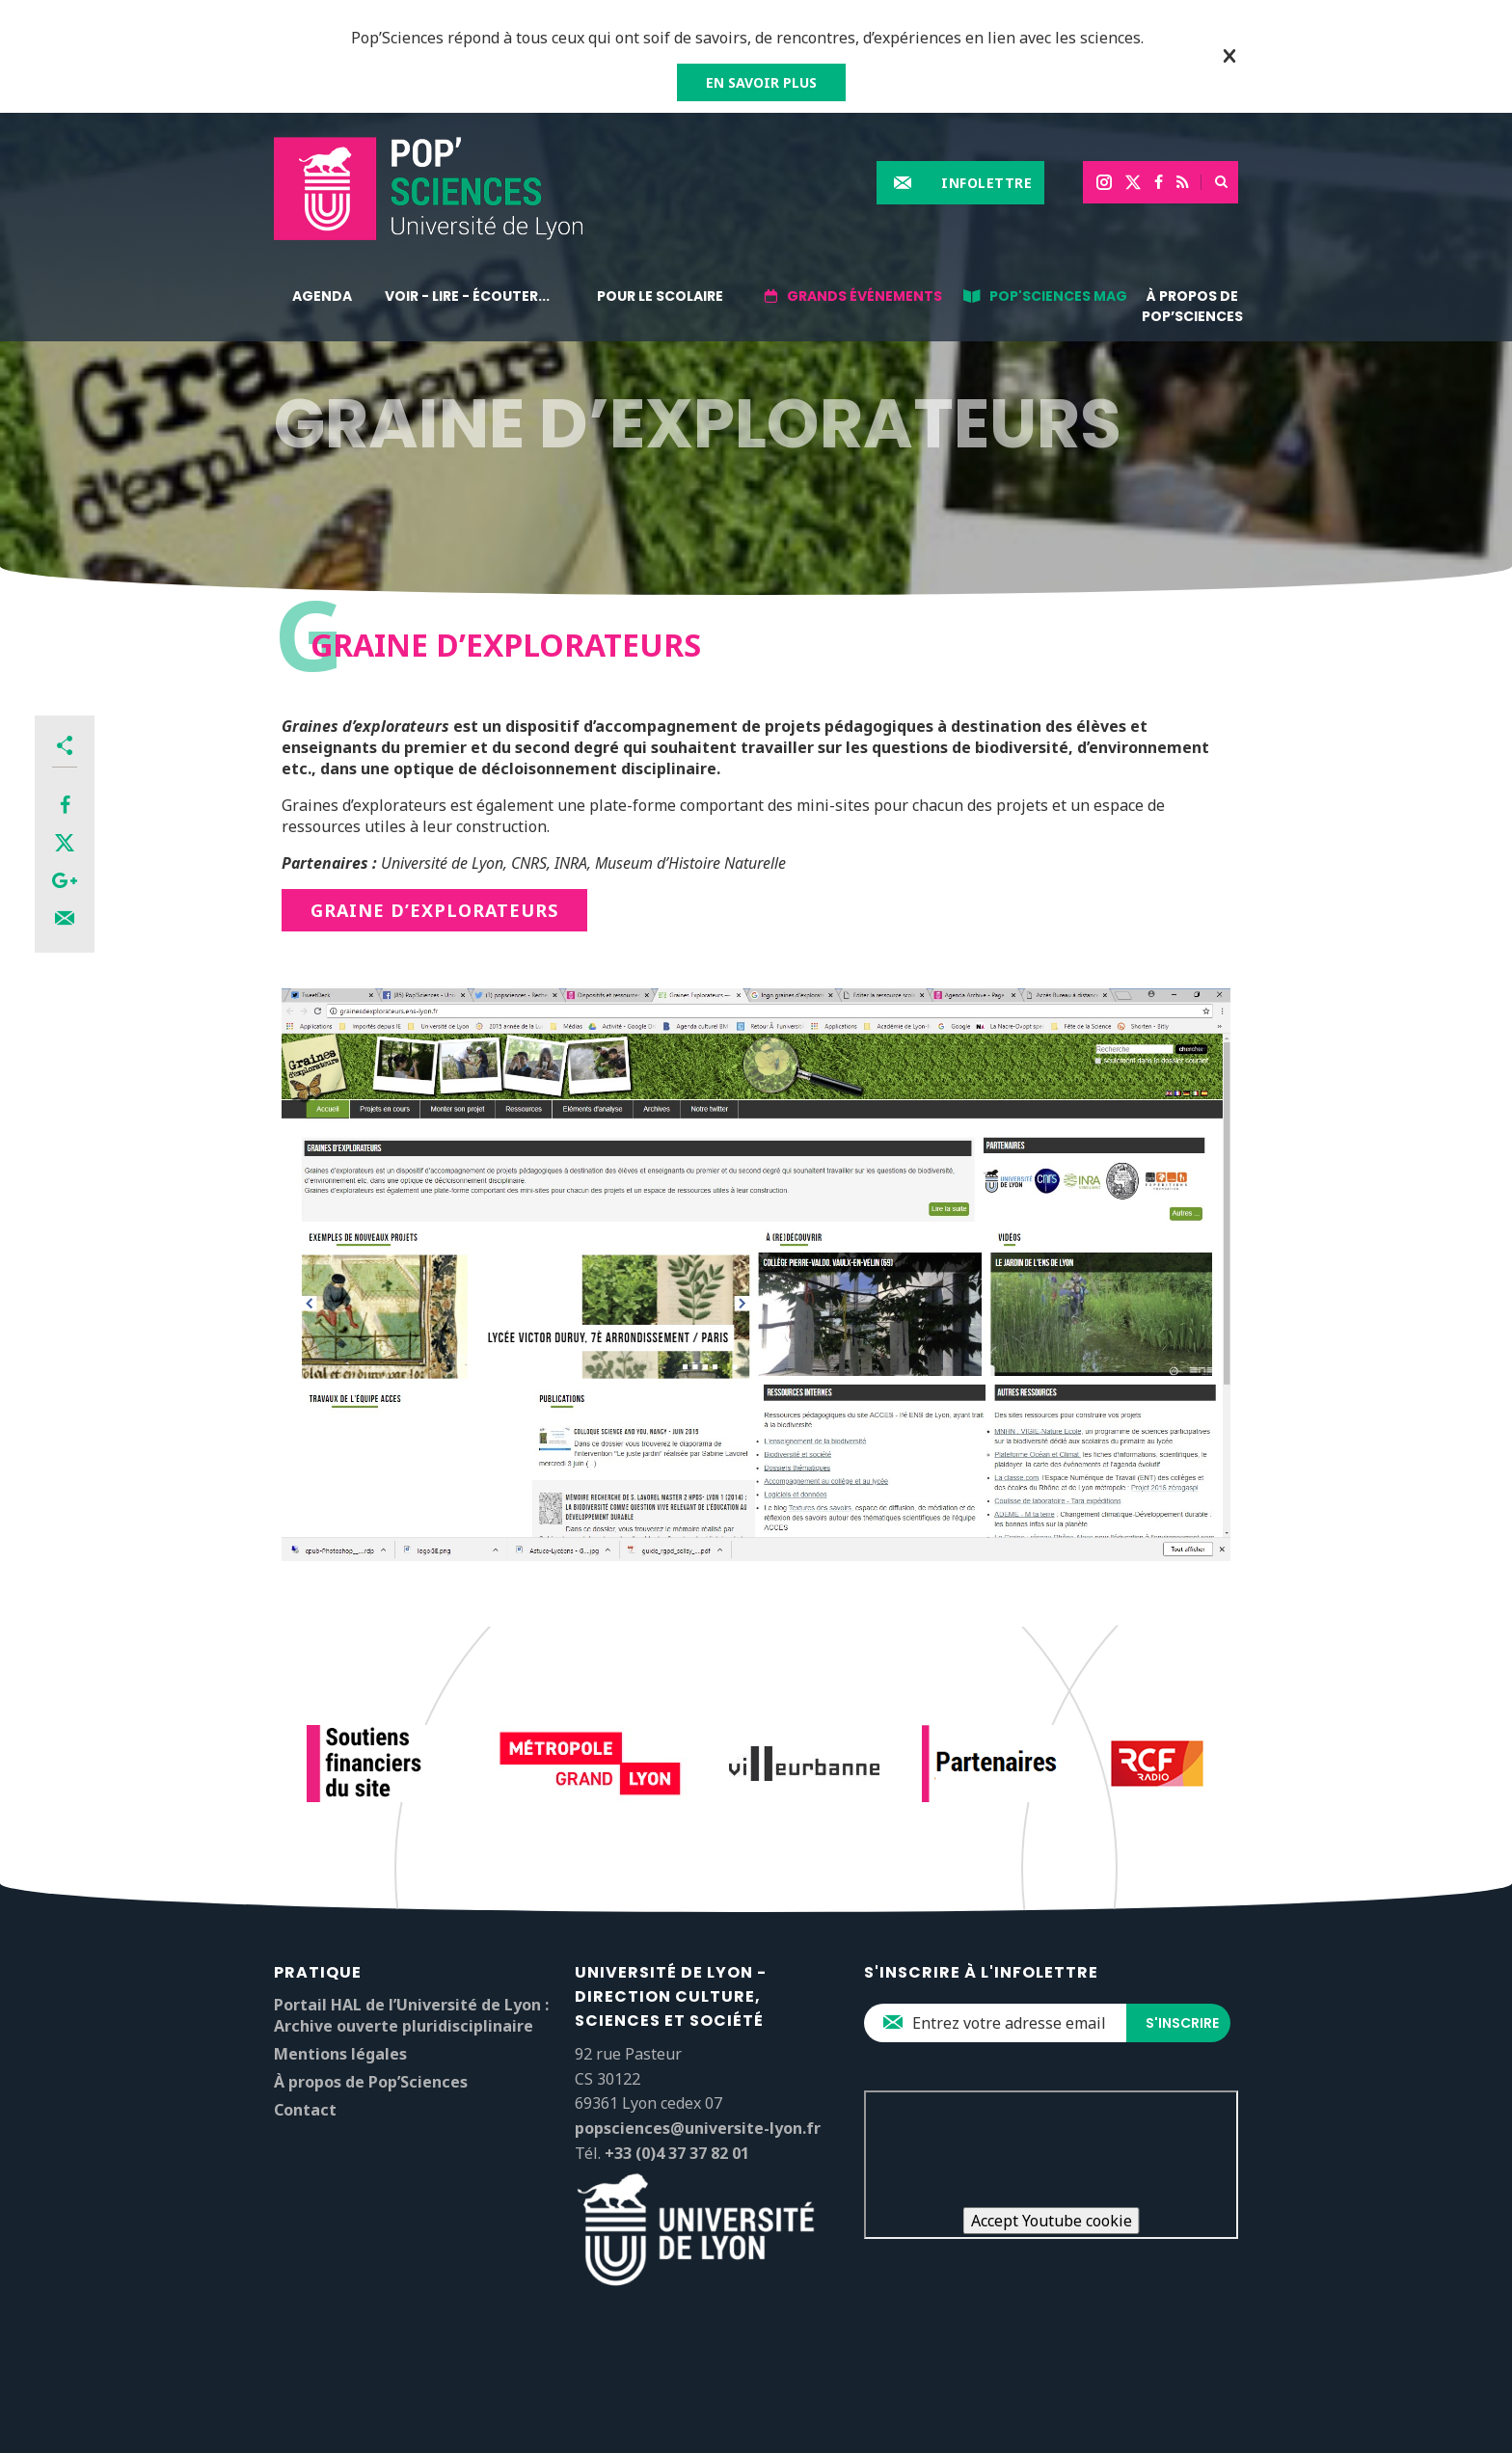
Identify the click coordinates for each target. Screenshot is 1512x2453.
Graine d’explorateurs (434, 910)
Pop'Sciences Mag (1058, 296)
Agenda (322, 296)
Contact (305, 2109)
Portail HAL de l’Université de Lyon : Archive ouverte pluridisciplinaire (411, 2015)
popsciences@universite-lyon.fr (698, 2128)
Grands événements (864, 296)
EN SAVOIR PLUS (761, 82)
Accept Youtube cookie (1051, 2220)
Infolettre (986, 183)
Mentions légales (340, 2053)
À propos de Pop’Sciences (1192, 306)
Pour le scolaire (660, 296)
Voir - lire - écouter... (467, 296)
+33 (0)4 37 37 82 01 (677, 2153)
